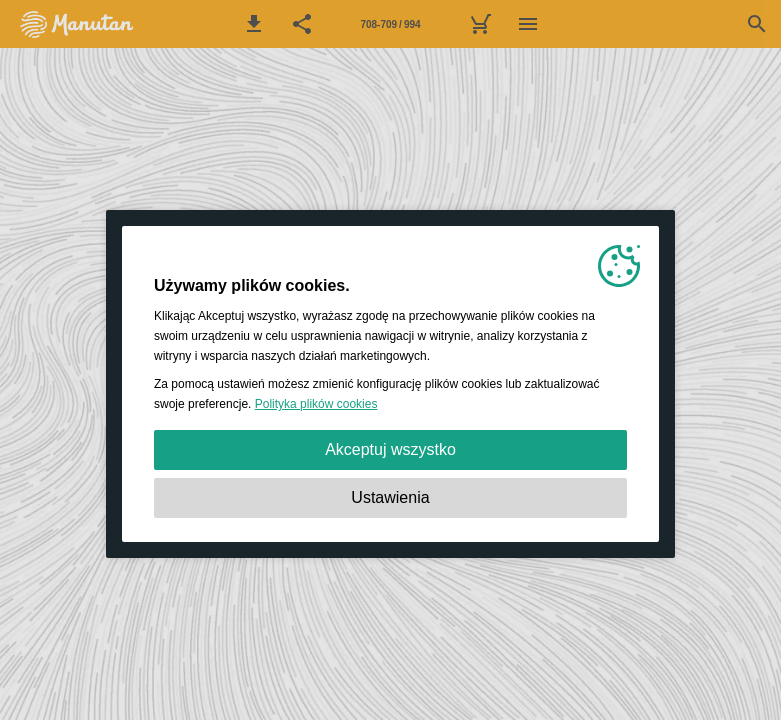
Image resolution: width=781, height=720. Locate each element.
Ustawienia (390, 497)
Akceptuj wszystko (390, 449)
